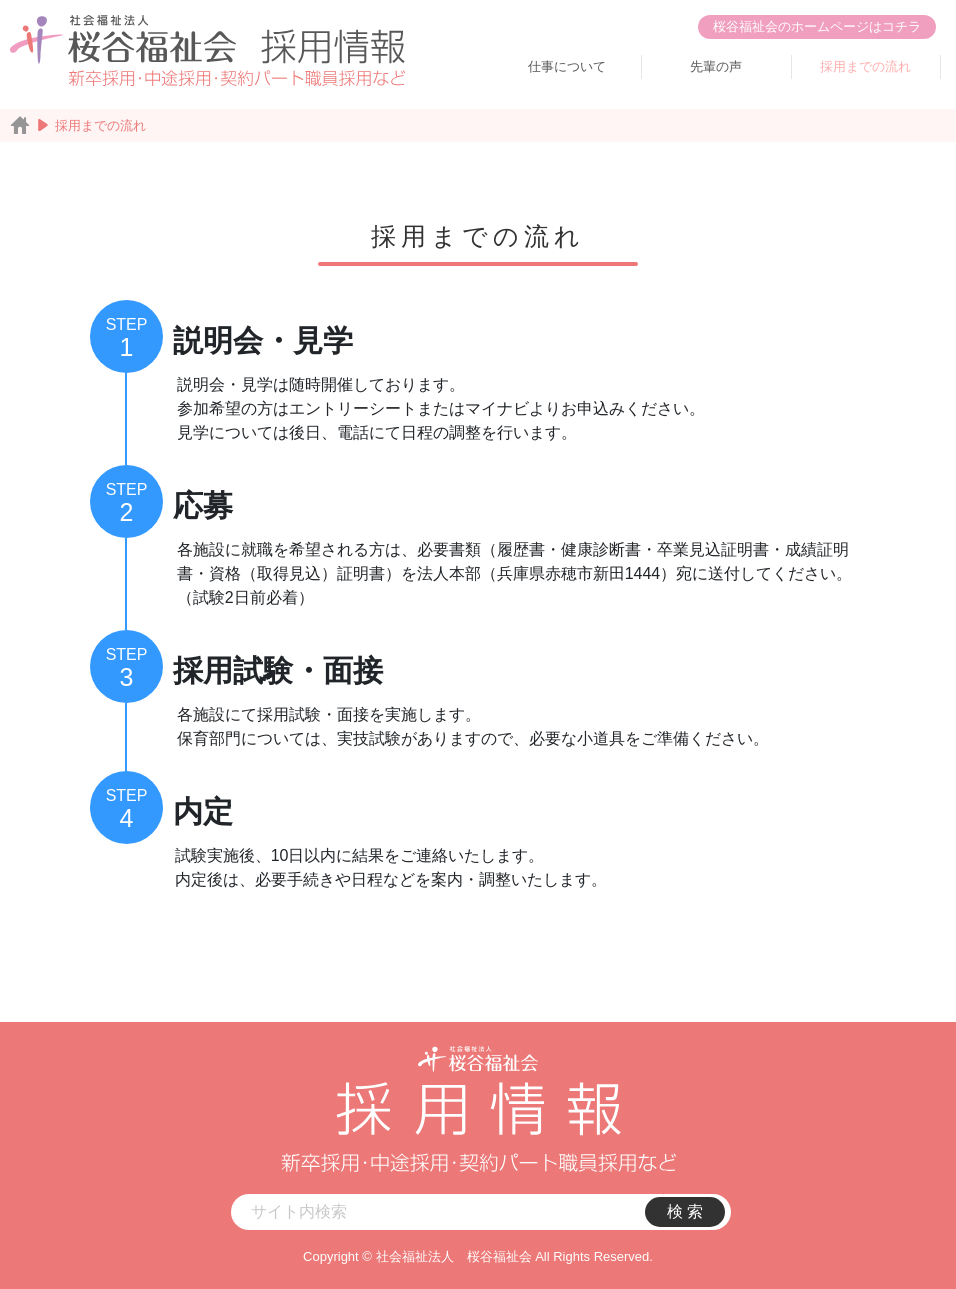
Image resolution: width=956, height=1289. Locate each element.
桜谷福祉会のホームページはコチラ (817, 26)
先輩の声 (716, 66)
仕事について (567, 66)
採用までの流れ (865, 66)
